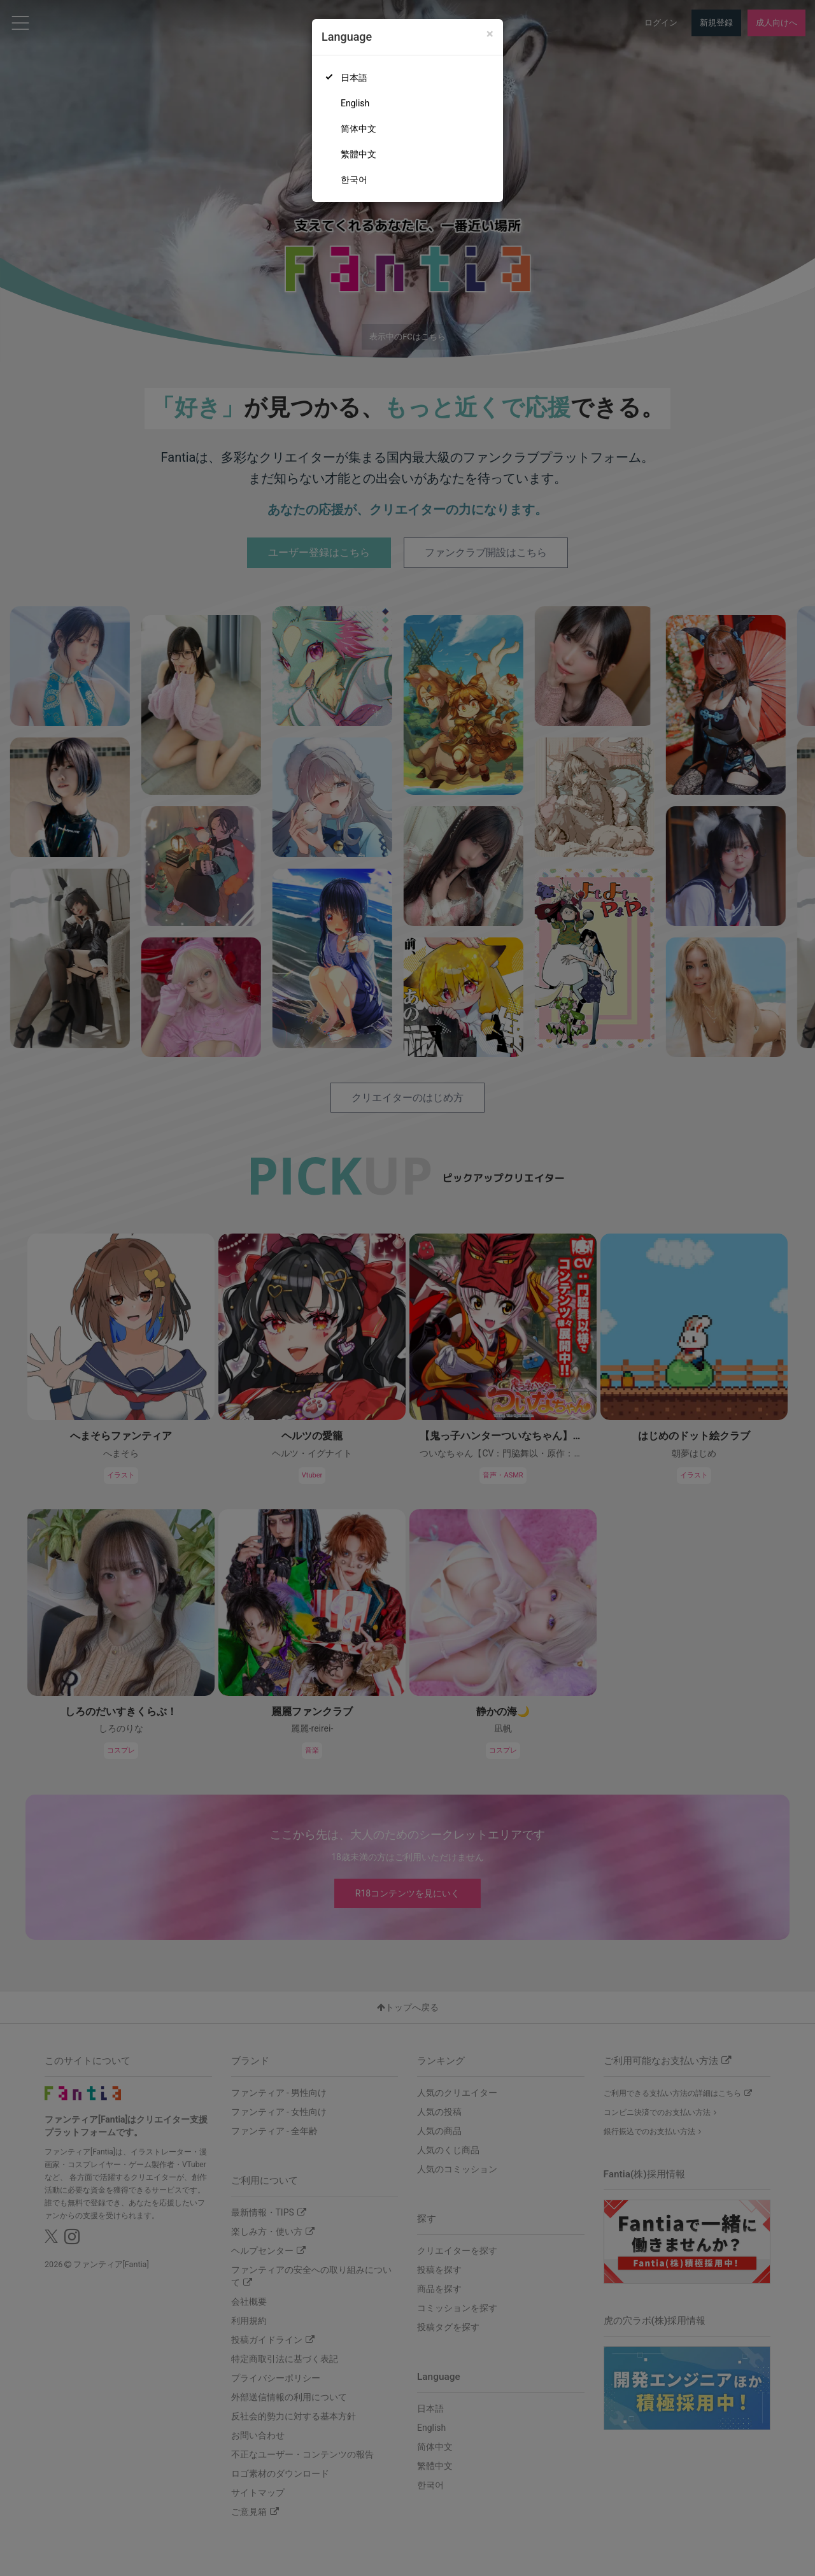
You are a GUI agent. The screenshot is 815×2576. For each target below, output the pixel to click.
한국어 (354, 179)
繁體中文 (358, 154)
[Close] (489, 34)
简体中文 (358, 129)
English (355, 103)
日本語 (354, 78)
